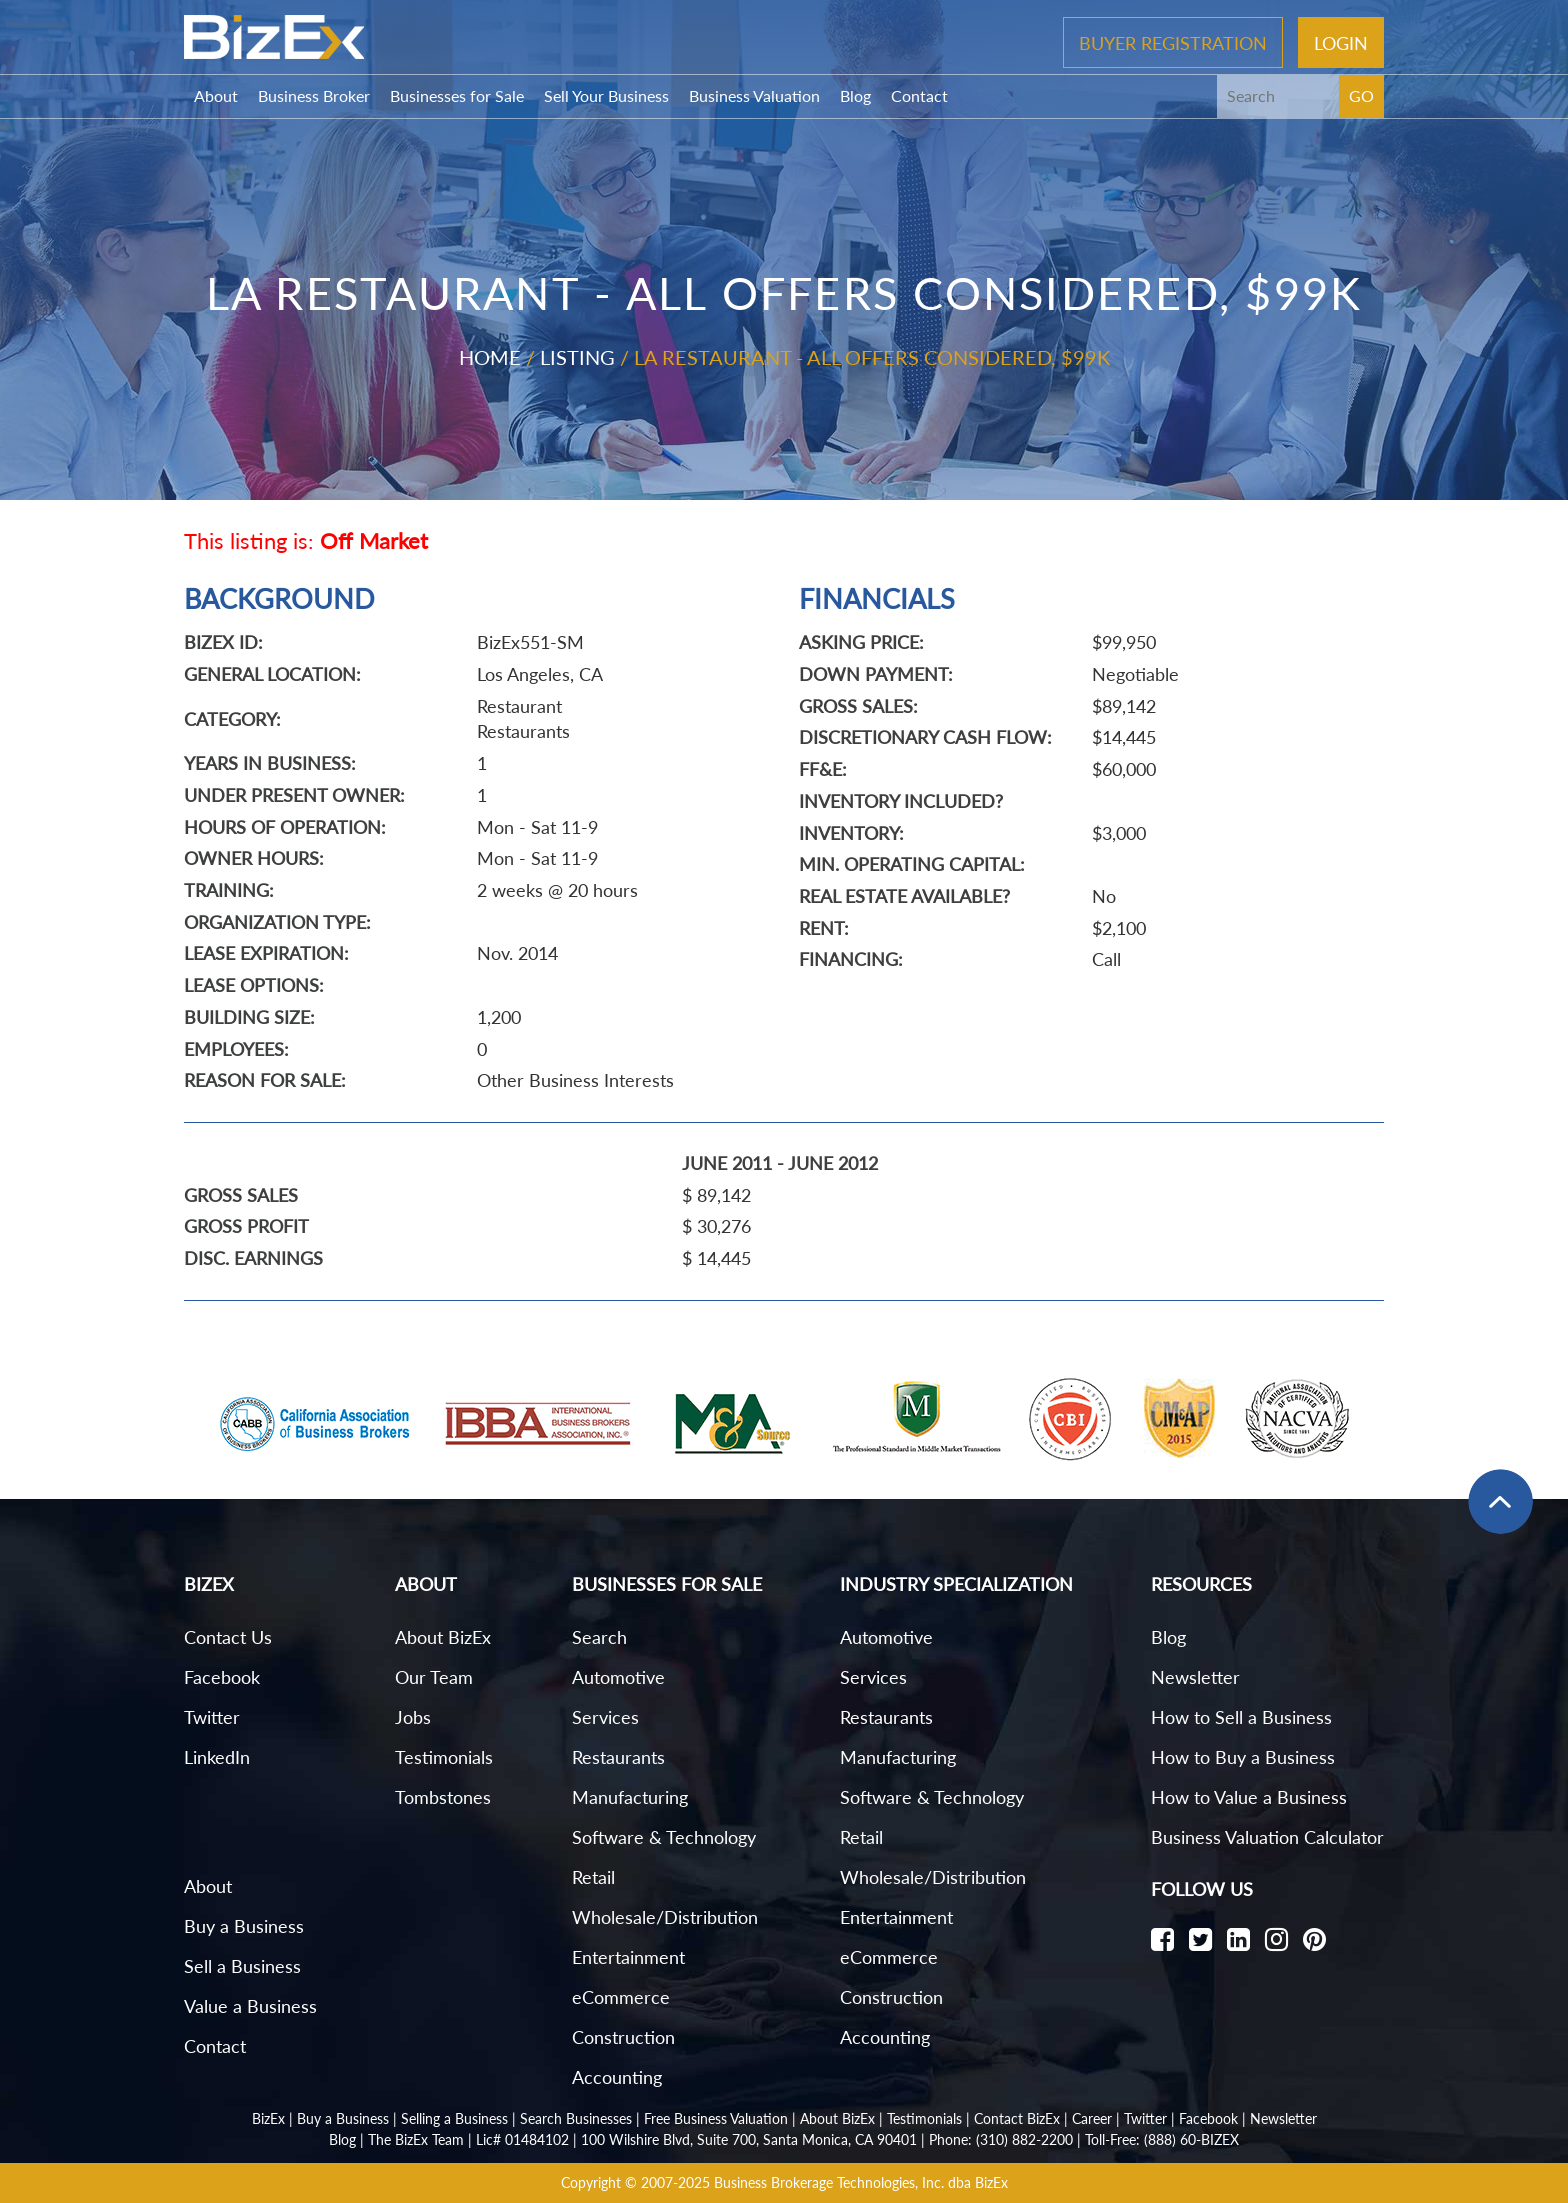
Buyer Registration (1173, 42)
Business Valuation (754, 95)
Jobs (413, 1717)
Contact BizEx (1017, 2118)
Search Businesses (576, 2118)
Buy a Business (244, 1926)
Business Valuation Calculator (1267, 1837)
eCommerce (621, 1997)
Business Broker (314, 95)
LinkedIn (217, 1757)
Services (605, 1717)
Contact (919, 95)
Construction (623, 2037)
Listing (577, 357)
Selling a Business (454, 2118)
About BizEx (443, 1637)
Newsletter (1195, 1677)
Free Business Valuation (716, 2118)
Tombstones (443, 1797)
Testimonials (444, 1757)
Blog (855, 95)
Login (1341, 42)
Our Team (434, 1677)
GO (1361, 95)
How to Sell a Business (1241, 1717)
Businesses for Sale (457, 95)
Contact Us (228, 1637)
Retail (593, 1877)
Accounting (617, 2077)
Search (599, 1637)
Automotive (618, 1677)
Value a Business (250, 2006)
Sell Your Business (606, 95)
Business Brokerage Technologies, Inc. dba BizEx (861, 2182)
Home (490, 357)
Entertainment (628, 1957)
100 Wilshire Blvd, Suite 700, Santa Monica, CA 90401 (749, 2139)
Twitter (212, 1717)
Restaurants (618, 1757)
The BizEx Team (416, 2139)
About (216, 95)
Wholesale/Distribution (665, 1917)
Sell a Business (242, 1966)
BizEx (268, 2118)
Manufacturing (630, 1797)
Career (1092, 2118)
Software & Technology (664, 1837)
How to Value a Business (1249, 1797)
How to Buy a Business (1243, 1757)
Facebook (222, 1677)
